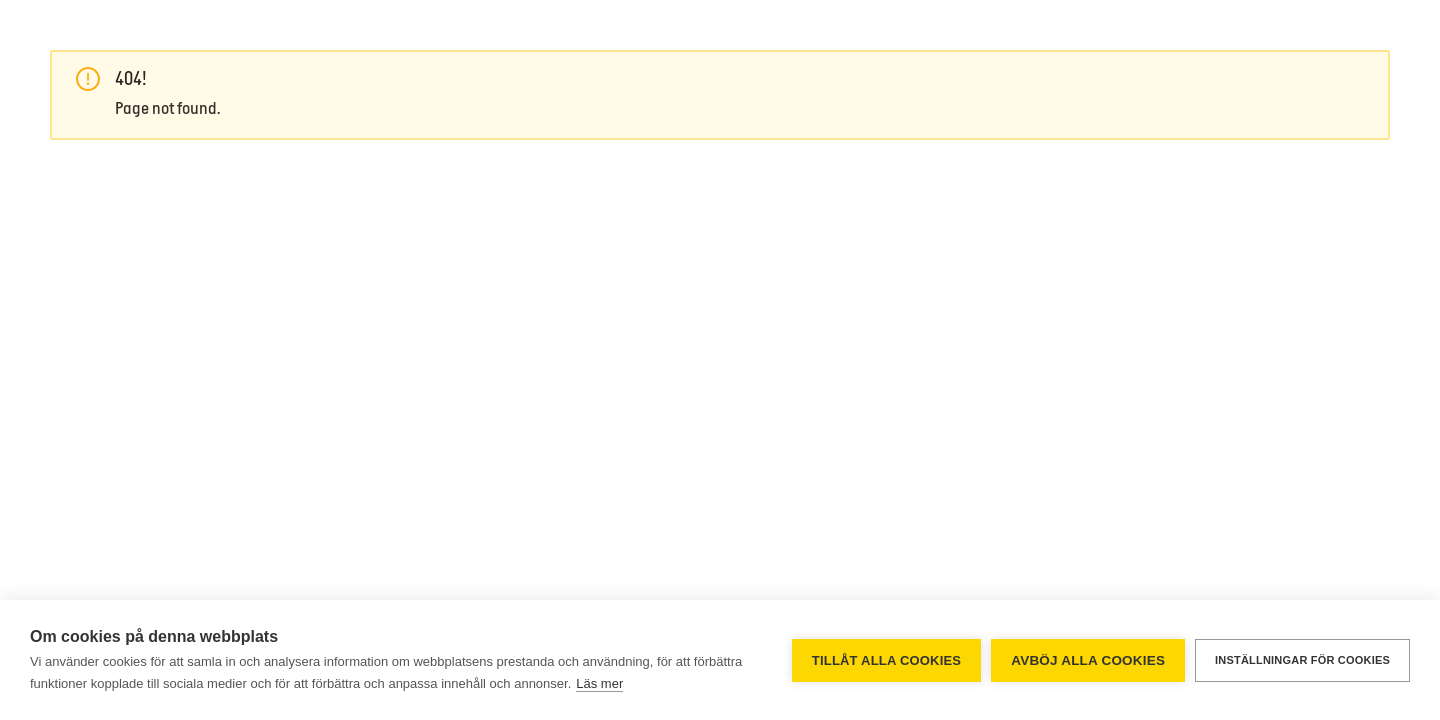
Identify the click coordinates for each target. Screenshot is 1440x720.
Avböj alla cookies (1088, 660)
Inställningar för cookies (1302, 660)
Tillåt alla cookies (886, 660)
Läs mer (599, 683)
